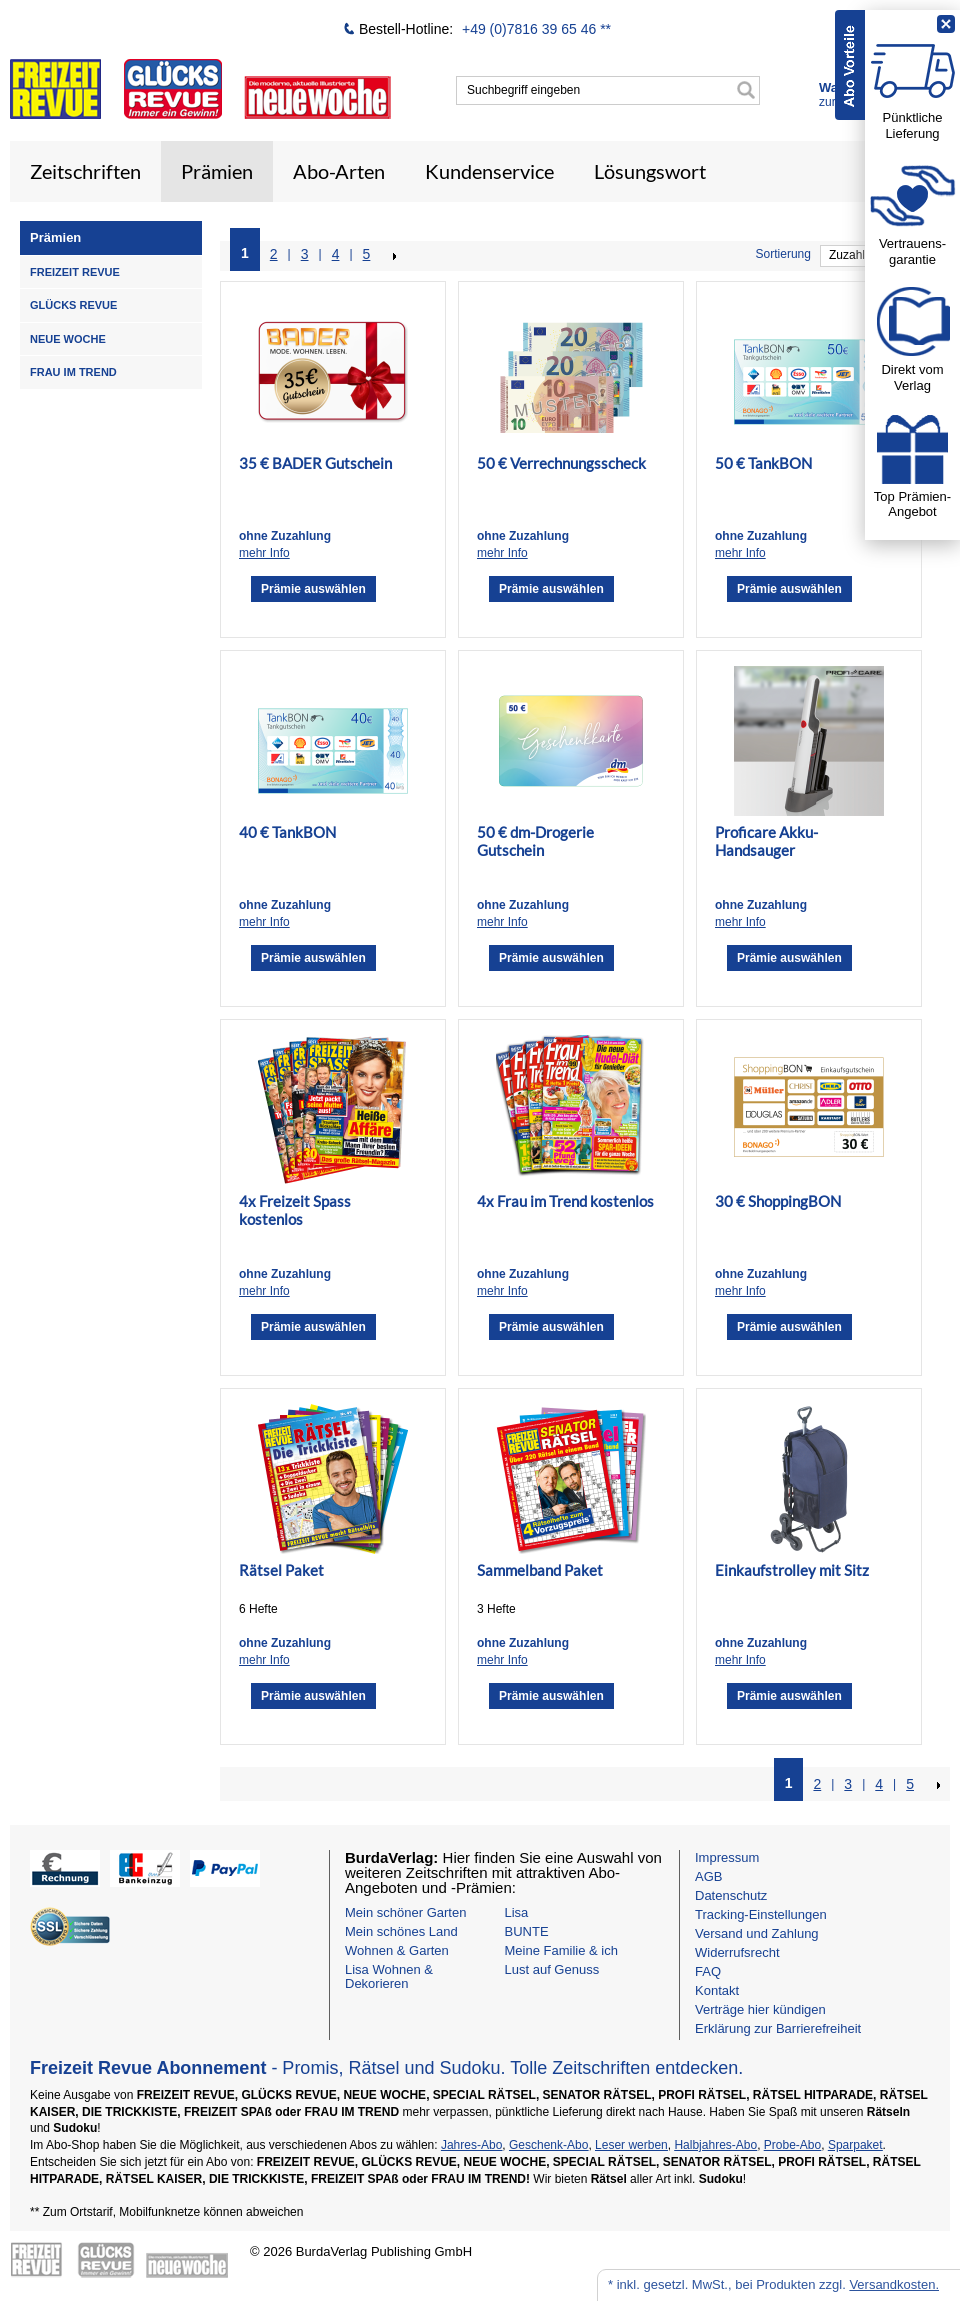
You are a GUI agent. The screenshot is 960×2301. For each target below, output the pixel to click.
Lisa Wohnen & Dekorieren (389, 1976)
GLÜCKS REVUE (73, 305)
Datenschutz (731, 1895)
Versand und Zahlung (757, 1933)
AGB (708, 1876)
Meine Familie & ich (561, 1950)
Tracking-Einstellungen (761, 1914)
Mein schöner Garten (405, 1912)
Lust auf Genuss (552, 1969)
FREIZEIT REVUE (75, 272)
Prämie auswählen (313, 589)
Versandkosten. (894, 2284)
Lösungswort (650, 171)
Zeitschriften (85, 171)
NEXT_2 (393, 256)
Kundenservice (489, 171)
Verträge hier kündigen (760, 2009)
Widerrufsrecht (737, 1952)
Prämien (217, 171)
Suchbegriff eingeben (523, 90)
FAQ (708, 1971)
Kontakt (717, 1990)
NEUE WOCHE (68, 339)
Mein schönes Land (401, 1931)
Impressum (727, 1857)
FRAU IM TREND (73, 372)
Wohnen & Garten (397, 1950)
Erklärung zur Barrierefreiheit (778, 2028)
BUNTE (527, 1931)
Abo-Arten (339, 171)
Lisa (517, 1912)
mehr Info (264, 553)
